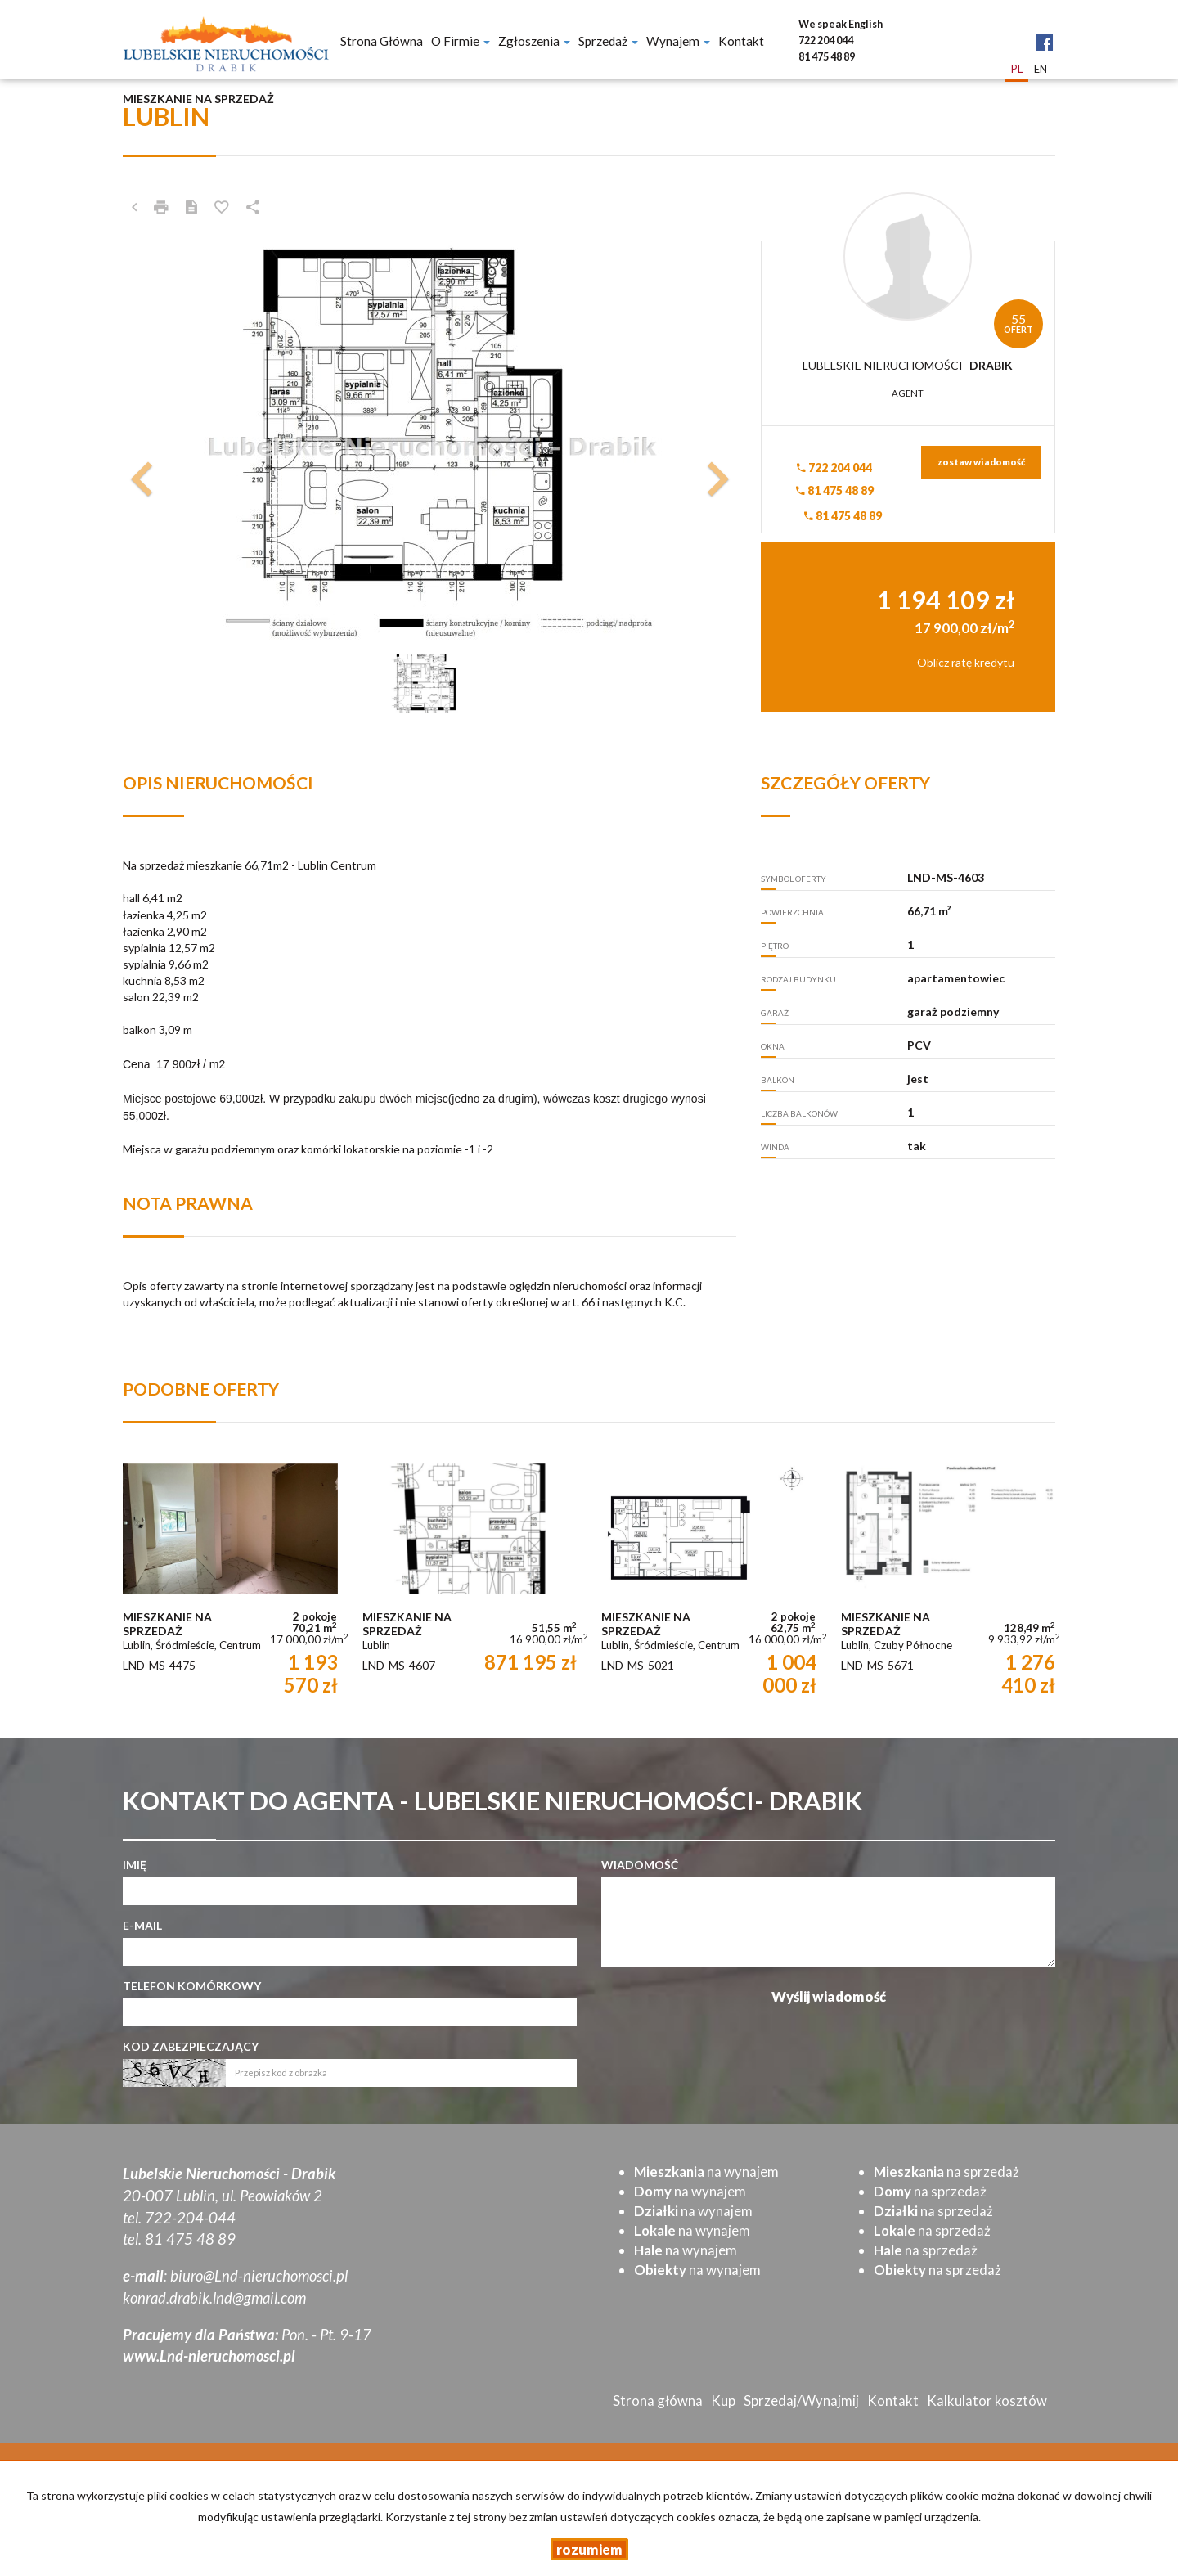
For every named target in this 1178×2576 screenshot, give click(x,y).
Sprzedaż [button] (608, 41)
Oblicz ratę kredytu (965, 662)
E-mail (142, 1925)
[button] (169, 445)
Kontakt (741, 41)
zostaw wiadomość (981, 461)
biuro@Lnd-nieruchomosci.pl (259, 2276)
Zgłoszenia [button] (534, 41)
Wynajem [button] (678, 41)
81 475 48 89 (835, 490)
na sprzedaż (946, 2171)
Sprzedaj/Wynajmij (801, 2400)
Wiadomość (639, 1865)
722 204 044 (834, 467)
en (1040, 68)
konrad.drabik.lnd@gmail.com (214, 2298)
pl (1017, 68)
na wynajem (706, 2171)
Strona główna (381, 41)
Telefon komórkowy (192, 1986)
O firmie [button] (460, 41)
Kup (723, 2400)
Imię (134, 1865)
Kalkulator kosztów (987, 2400)
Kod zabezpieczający (191, 2046)
